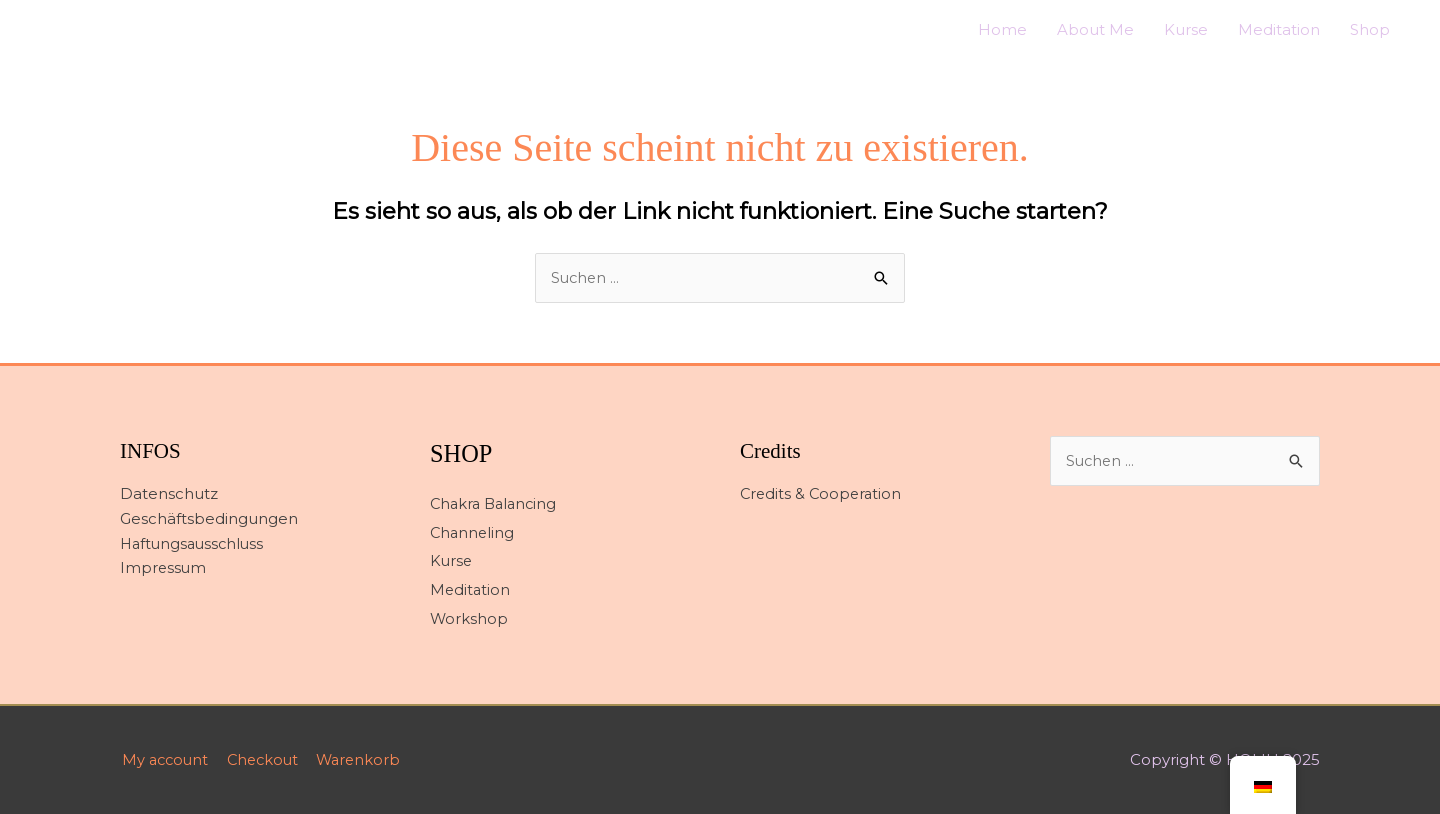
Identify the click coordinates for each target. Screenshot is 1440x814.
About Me (1095, 29)
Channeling (473, 532)
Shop (1370, 29)
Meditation (1279, 29)
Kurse (1186, 29)
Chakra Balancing (496, 504)
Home (1002, 29)
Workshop (469, 619)
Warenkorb (366, 759)
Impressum (164, 568)
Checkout (266, 759)
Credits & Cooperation (823, 494)
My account (165, 759)
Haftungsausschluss (195, 544)
